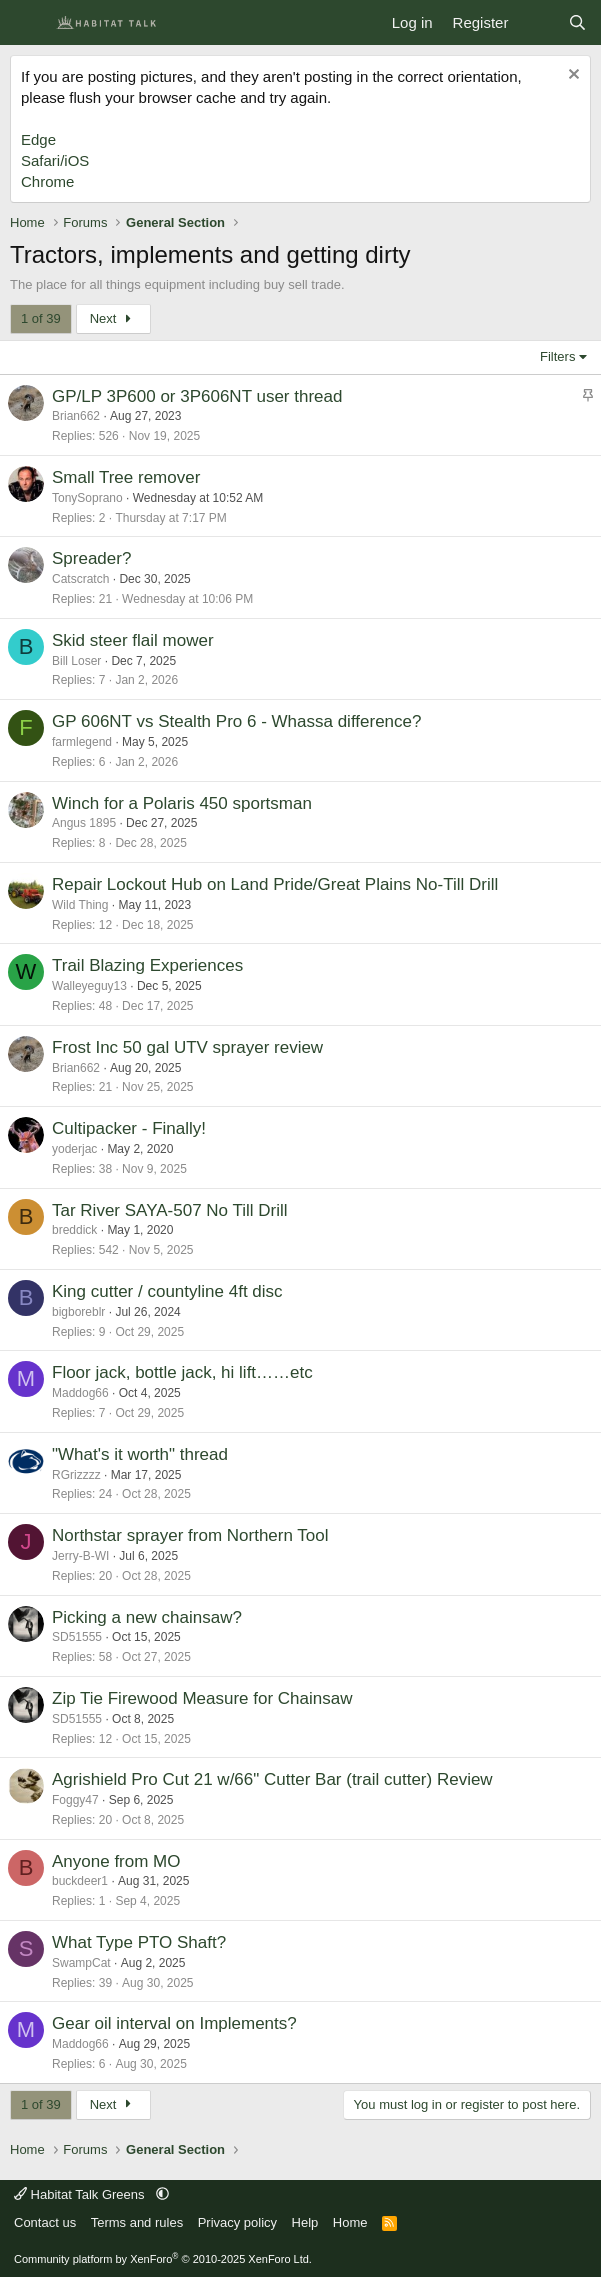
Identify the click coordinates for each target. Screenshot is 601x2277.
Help (305, 2222)
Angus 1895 (84, 823)
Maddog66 (80, 1393)
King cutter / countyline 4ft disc (167, 1291)
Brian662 (76, 416)
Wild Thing (80, 905)
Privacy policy (237, 2222)
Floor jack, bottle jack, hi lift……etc (182, 1372)
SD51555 (77, 1637)
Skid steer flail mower (133, 640)
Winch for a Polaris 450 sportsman (182, 803)
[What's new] (537, 22)
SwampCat (81, 1963)
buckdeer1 (80, 1881)
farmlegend (82, 742)
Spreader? (91, 558)
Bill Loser (76, 661)
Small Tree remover (126, 477)
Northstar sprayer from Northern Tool (190, 1535)
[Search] (577, 22)
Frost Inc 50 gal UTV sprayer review (187, 1047)
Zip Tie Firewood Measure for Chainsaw (202, 1698)
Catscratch (80, 579)
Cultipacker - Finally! (129, 1128)
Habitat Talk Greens (81, 2194)
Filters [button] (557, 356)
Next (113, 318)
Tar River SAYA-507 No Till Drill (170, 1210)
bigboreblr (78, 1312)
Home (350, 2222)
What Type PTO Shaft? (139, 1942)
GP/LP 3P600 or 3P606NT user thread (197, 396)
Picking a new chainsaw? (147, 1617)
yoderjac (74, 1149)
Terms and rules (137, 2222)
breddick (74, 1230)
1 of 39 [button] (41, 318)
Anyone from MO (116, 1861)
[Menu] (27, 23)
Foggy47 (75, 1800)
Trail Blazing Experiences (147, 965)
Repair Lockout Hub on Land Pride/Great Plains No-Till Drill (275, 884)
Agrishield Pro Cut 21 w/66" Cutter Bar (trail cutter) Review (272, 1779)
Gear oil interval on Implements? (174, 2023)
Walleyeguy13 (89, 986)
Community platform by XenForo (163, 2259)
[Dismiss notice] (571, 76)
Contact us (45, 2222)
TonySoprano (87, 498)
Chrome (47, 181)
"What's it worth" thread (140, 1454)
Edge (38, 139)
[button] (162, 2194)
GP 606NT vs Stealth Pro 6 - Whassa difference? (236, 721)
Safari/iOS (55, 160)
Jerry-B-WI (80, 1556)
